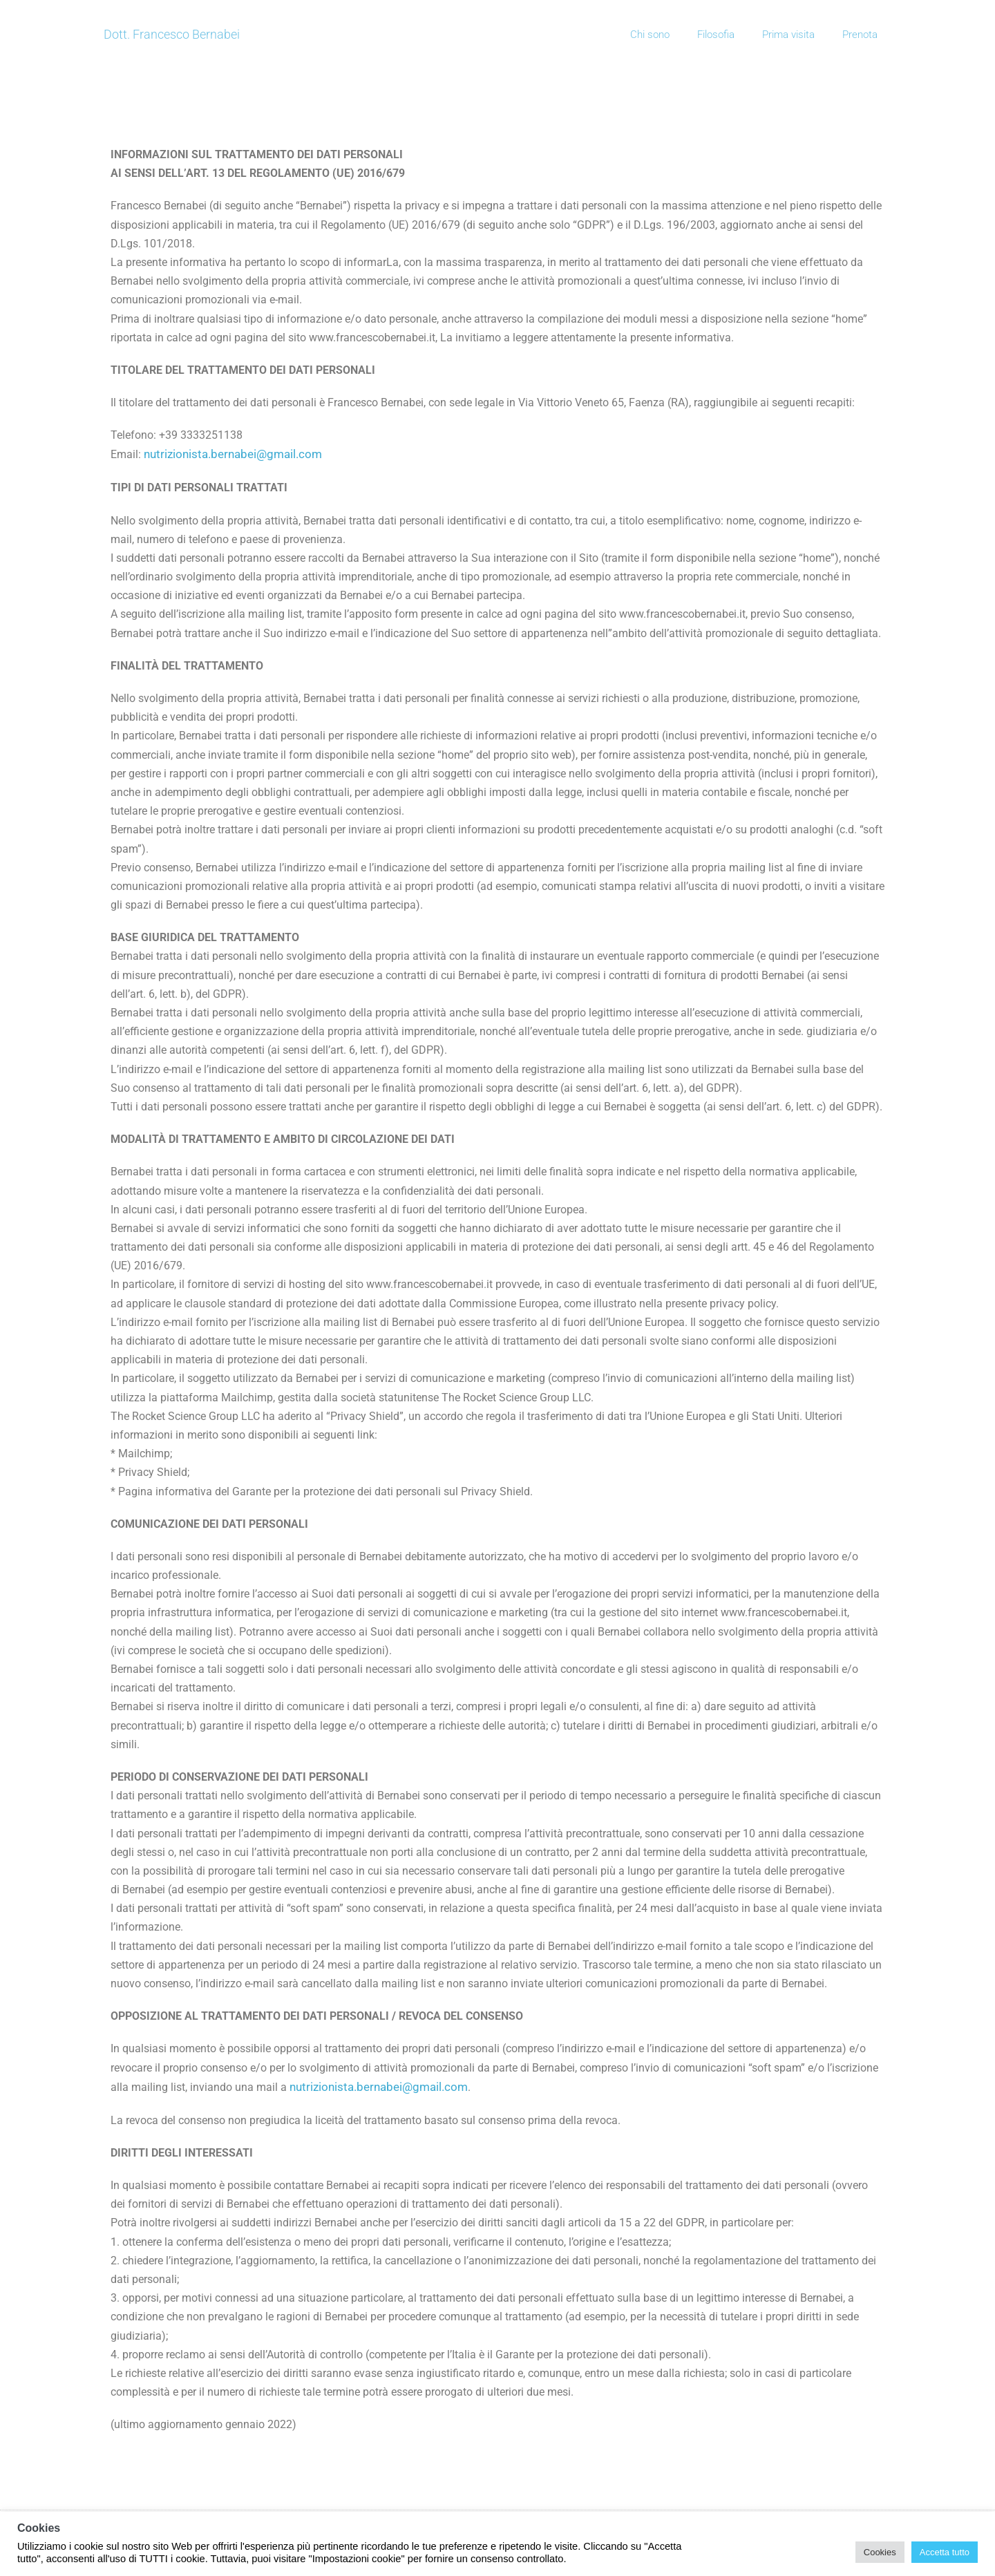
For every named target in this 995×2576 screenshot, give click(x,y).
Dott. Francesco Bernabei (172, 34)
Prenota (860, 34)
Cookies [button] (880, 2552)
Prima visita (788, 34)
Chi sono (650, 34)
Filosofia (716, 34)
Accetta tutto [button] (944, 2552)
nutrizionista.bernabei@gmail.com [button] (233, 454)
